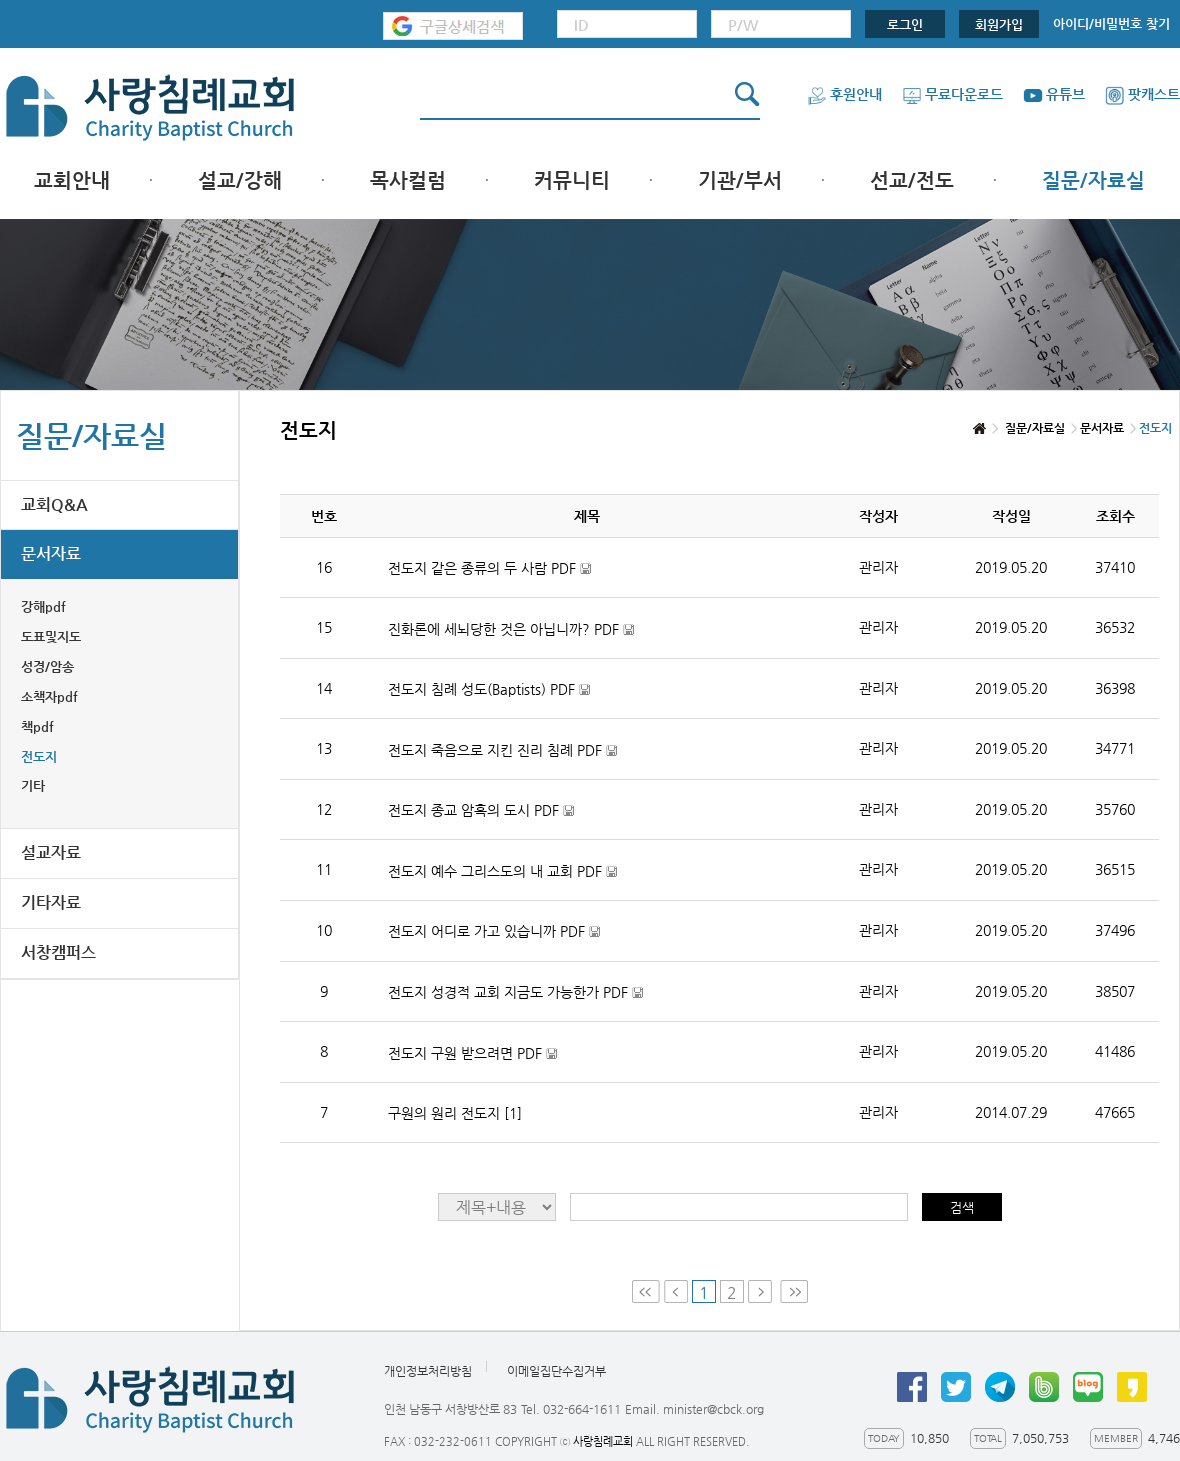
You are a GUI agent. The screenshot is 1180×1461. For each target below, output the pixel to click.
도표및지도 (51, 636)
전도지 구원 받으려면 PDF (472, 1053)
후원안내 (844, 94)
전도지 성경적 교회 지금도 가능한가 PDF (515, 992)
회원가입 (999, 24)
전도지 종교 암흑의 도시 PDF (481, 810)
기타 (33, 785)
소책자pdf (49, 696)
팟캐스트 (1142, 94)
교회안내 (72, 180)
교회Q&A (54, 504)
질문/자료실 (1093, 180)
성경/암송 (47, 666)
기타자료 (51, 902)
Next (762, 1291)
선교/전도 (912, 180)
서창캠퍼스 (58, 952)
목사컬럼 (408, 180)
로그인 (905, 24)
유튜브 (1054, 94)
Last (794, 1291)
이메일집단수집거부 (556, 1372)
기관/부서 (740, 180)
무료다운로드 (952, 94)
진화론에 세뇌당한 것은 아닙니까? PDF (511, 629)
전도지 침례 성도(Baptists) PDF (489, 689)
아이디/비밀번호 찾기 (1111, 23)
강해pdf (43, 606)
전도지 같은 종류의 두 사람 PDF (489, 568)
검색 (962, 1207)
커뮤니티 (572, 180)
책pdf (37, 726)
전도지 (39, 756)
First (646, 1291)
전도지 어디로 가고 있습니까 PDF (494, 931)
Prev (676, 1291)
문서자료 (51, 553)
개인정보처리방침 (428, 1372)
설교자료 (51, 852)
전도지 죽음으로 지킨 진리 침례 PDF (502, 750)
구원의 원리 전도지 (455, 1113)
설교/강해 (240, 180)
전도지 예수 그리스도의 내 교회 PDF (502, 871)
